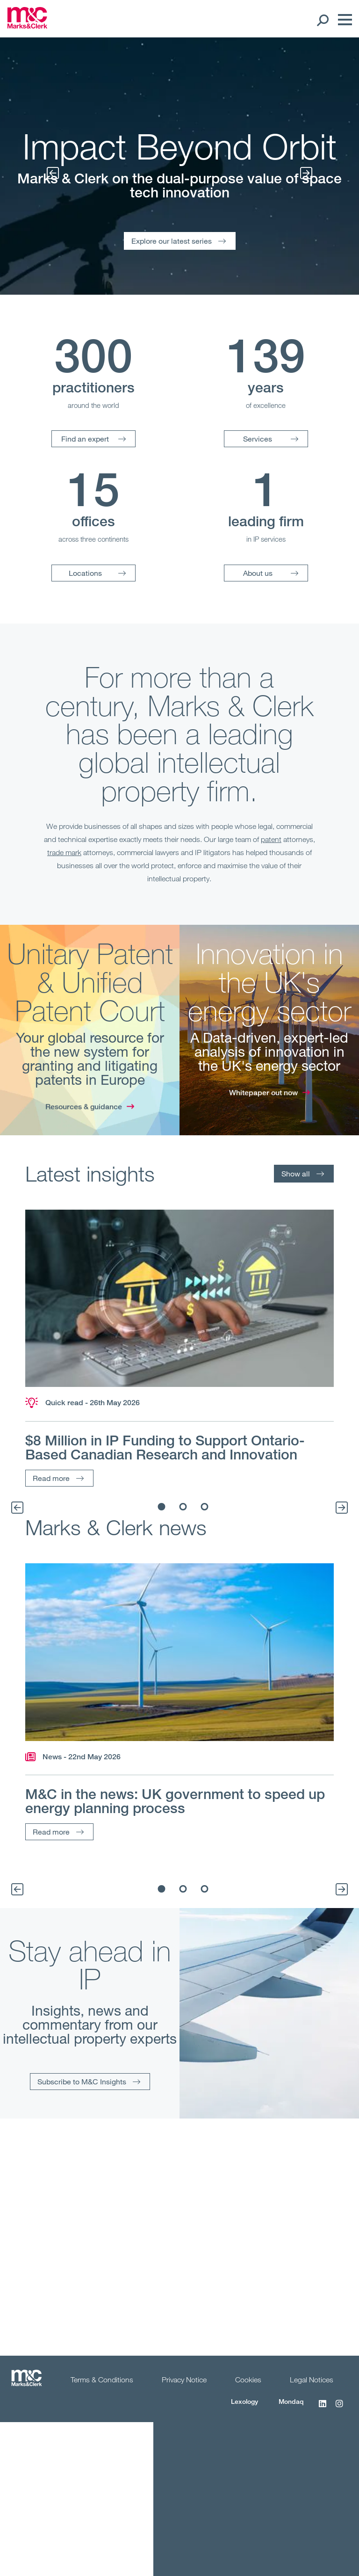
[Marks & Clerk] (27, 26)
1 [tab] (161, 1506)
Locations (85, 572)
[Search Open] (322, 19)
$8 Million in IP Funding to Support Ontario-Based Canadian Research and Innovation (165, 1447)
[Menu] (342, 19)
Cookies (248, 2379)
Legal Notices (311, 2379)
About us (258, 572)
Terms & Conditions (102, 2379)
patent (271, 839)
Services (257, 438)
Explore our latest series (171, 240)
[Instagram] (339, 2408)
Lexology (244, 2401)
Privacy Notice (184, 2379)
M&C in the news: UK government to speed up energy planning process (175, 1800)
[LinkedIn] (322, 2408)
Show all (295, 1173)
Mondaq (291, 2401)
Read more (51, 1477)
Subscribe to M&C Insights (81, 2081)
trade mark (64, 852)
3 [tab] (204, 1506)
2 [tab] (183, 1506)
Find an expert (85, 438)
